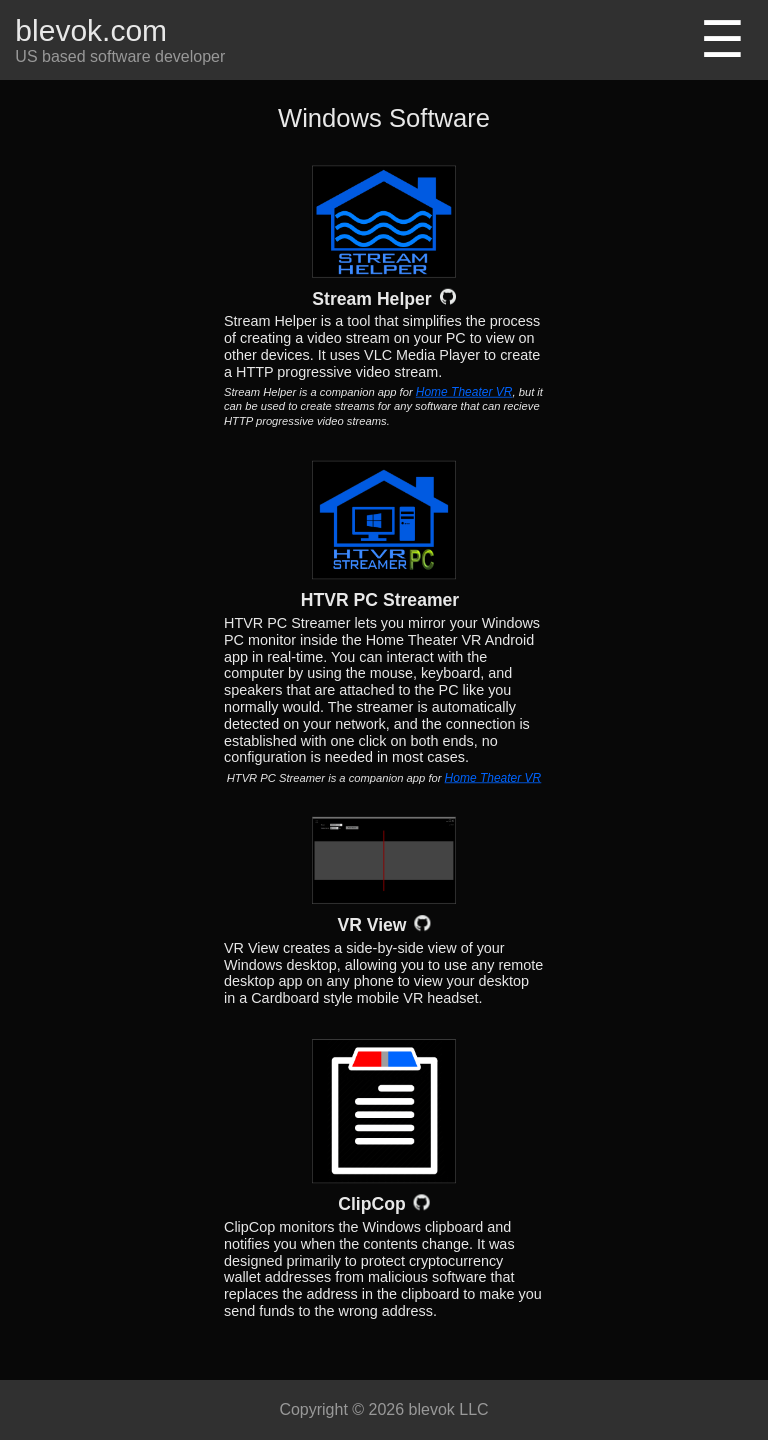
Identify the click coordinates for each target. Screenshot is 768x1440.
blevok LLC (449, 1409)
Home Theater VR (464, 392)
